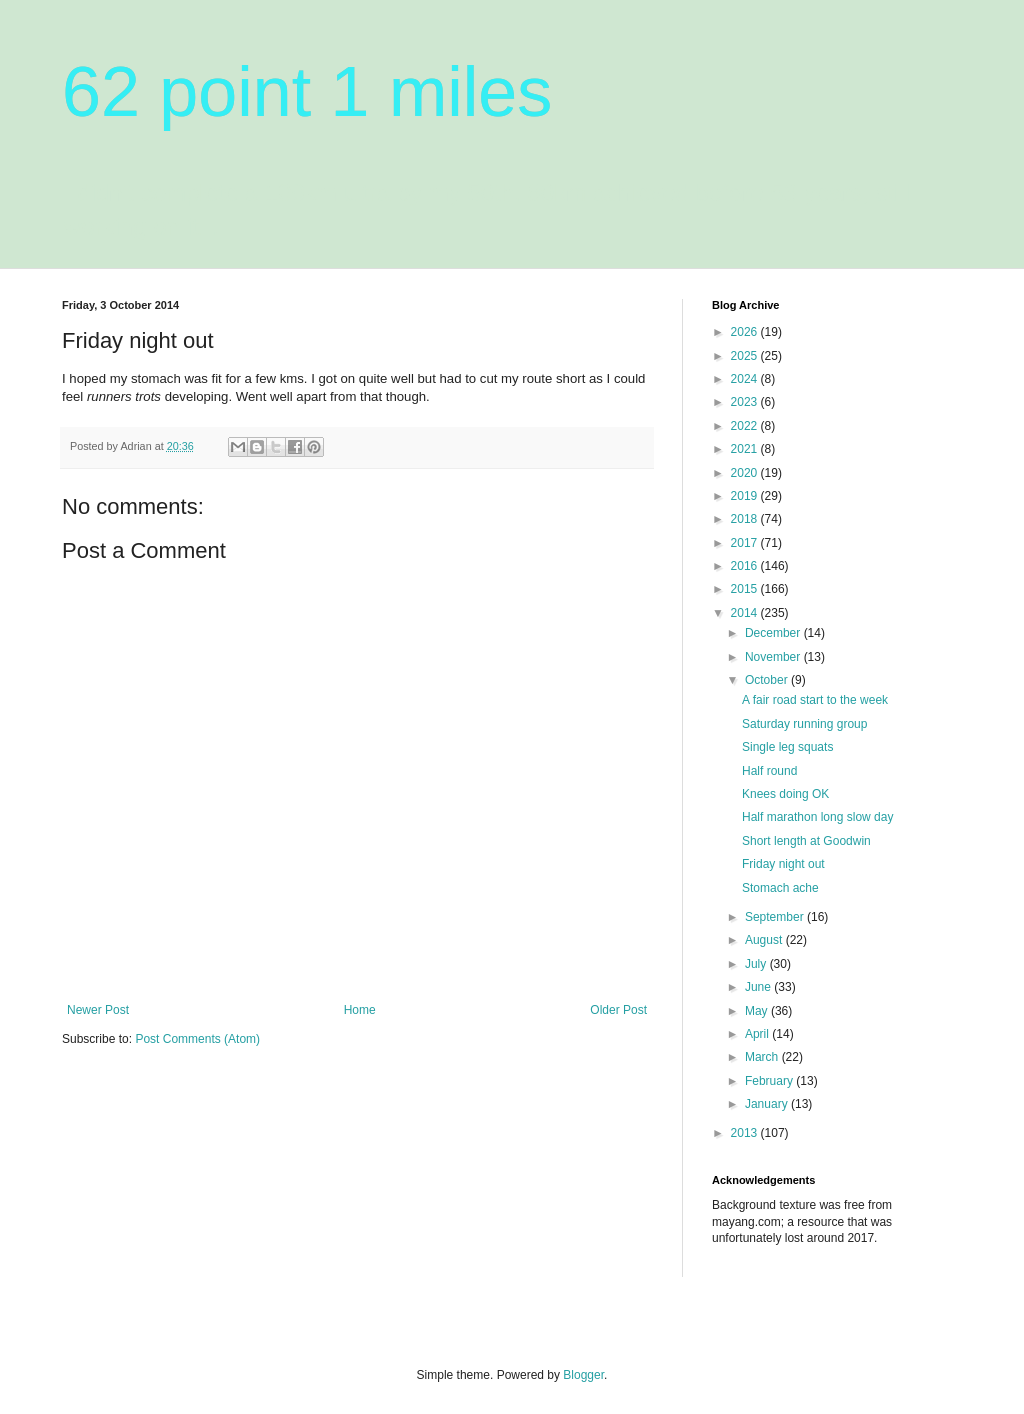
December (774, 633)
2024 (746, 379)
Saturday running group (804, 724)
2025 (746, 356)
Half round (769, 771)
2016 (746, 566)
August (765, 940)
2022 (746, 426)
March (763, 1057)
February (770, 1081)
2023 (746, 402)
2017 (746, 543)
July (757, 964)
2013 (746, 1133)
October (768, 680)
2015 (746, 589)
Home (360, 1010)
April (758, 1034)
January (768, 1104)
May (758, 1011)
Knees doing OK (785, 794)
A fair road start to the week (815, 700)
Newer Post (98, 1010)
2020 (746, 473)
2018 (746, 519)
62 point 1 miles (307, 92)
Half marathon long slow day (817, 817)
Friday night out (783, 864)
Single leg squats (787, 747)
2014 (746, 613)
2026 (746, 332)
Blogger (583, 1375)
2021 (746, 449)
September (776, 917)
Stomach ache (780, 888)
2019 (746, 496)
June (759, 987)
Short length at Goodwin (806, 841)
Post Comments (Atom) (197, 1039)
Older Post (618, 1010)
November (774, 657)
